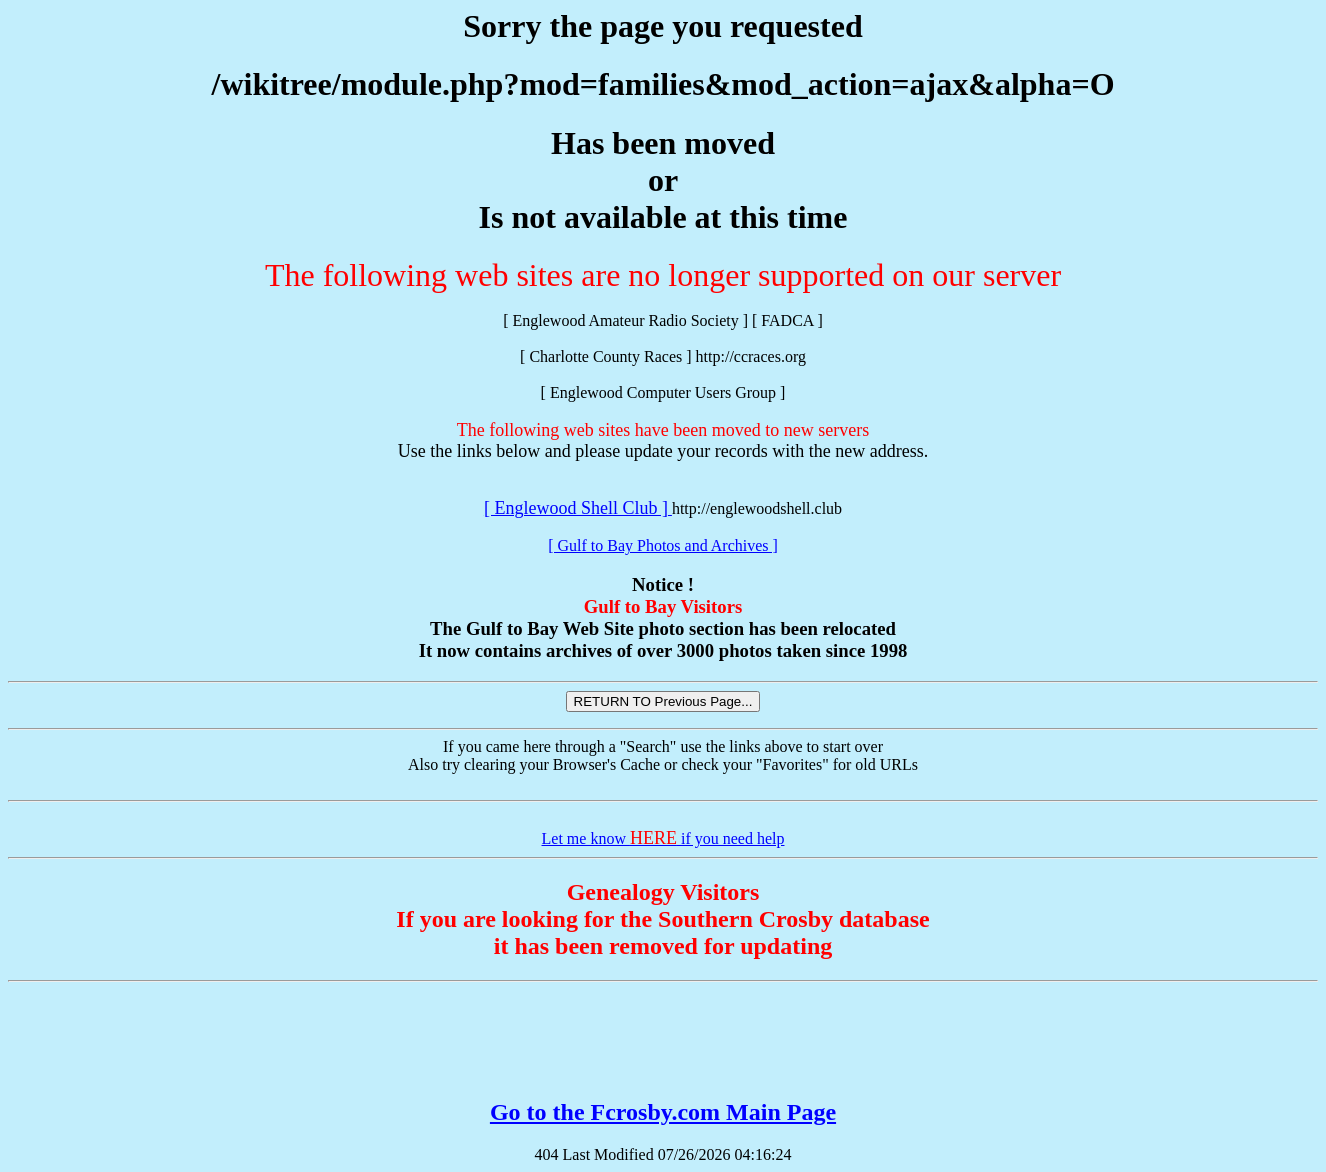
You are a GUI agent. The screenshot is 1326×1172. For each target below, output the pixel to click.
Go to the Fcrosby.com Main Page (663, 1112)
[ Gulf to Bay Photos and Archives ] (663, 545)
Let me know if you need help (663, 838)
